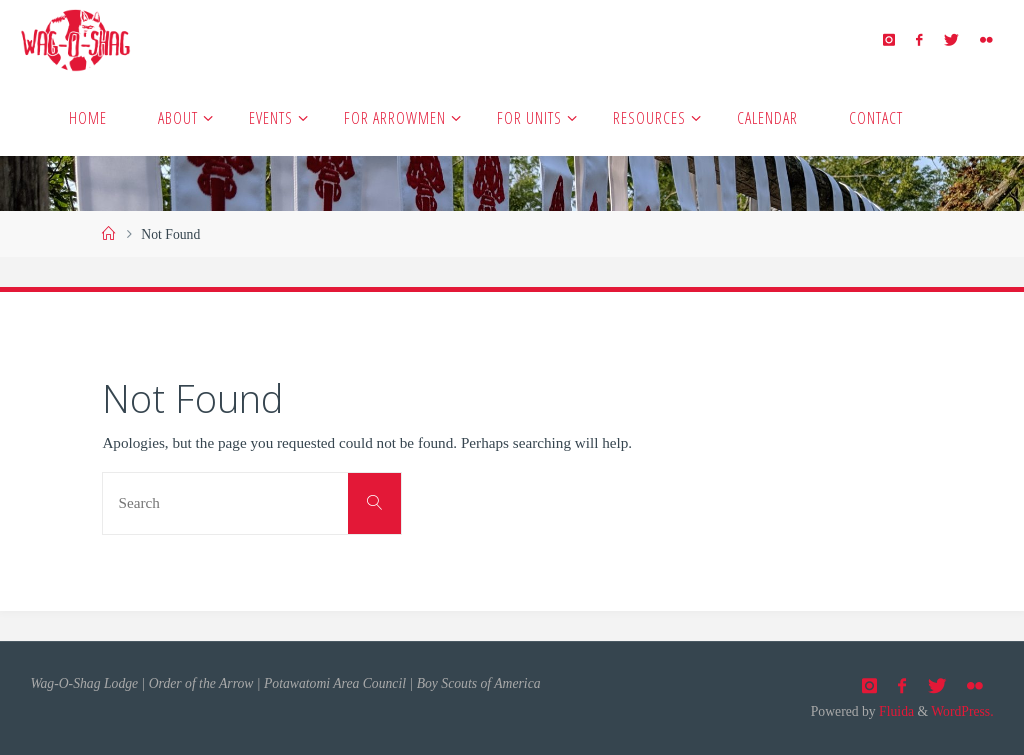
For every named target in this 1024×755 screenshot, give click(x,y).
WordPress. (962, 711)
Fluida (895, 711)
